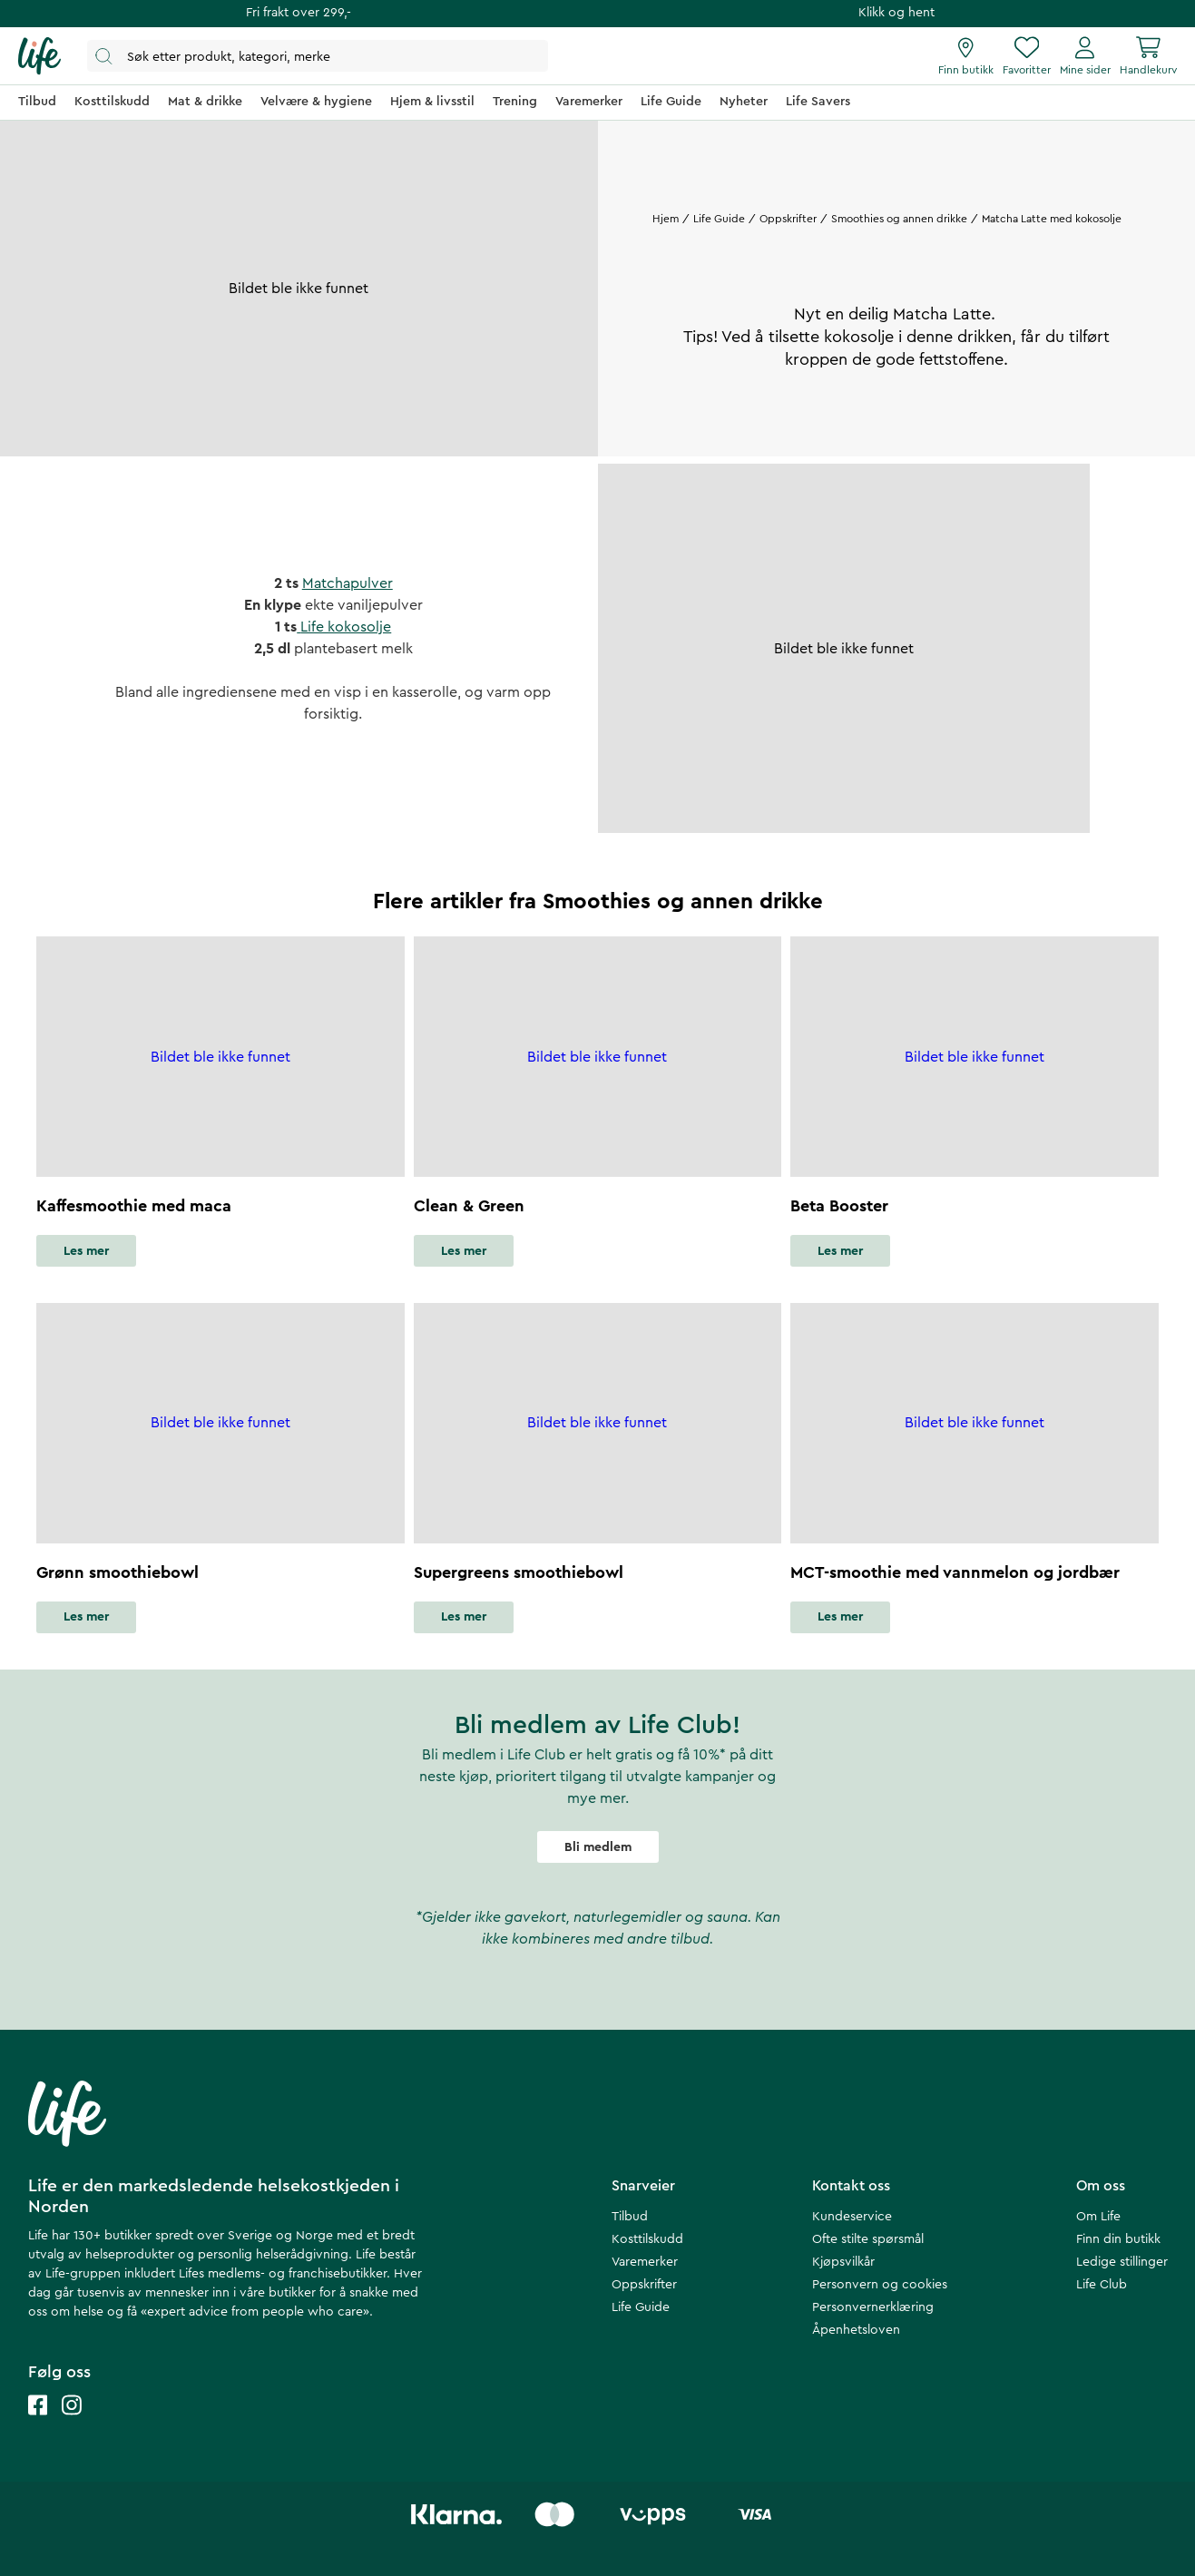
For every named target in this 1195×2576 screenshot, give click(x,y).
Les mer (86, 1251)
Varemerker (645, 2262)
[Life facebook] (38, 2423)
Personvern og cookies (879, 2284)
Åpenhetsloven (856, 2330)
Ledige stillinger (1122, 2262)
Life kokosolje (344, 627)
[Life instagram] (72, 2423)
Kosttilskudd (647, 2239)
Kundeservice (852, 2216)
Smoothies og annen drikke (898, 218)
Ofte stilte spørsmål (868, 2239)
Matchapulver (347, 583)
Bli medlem (598, 1847)
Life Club (1101, 2284)
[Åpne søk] (317, 56)
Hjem (665, 218)
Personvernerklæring (873, 2307)
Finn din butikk (1118, 2239)
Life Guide (718, 218)
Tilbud (630, 2216)
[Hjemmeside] (39, 56)
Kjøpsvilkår (843, 2262)
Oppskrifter (787, 218)
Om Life (1098, 2216)
